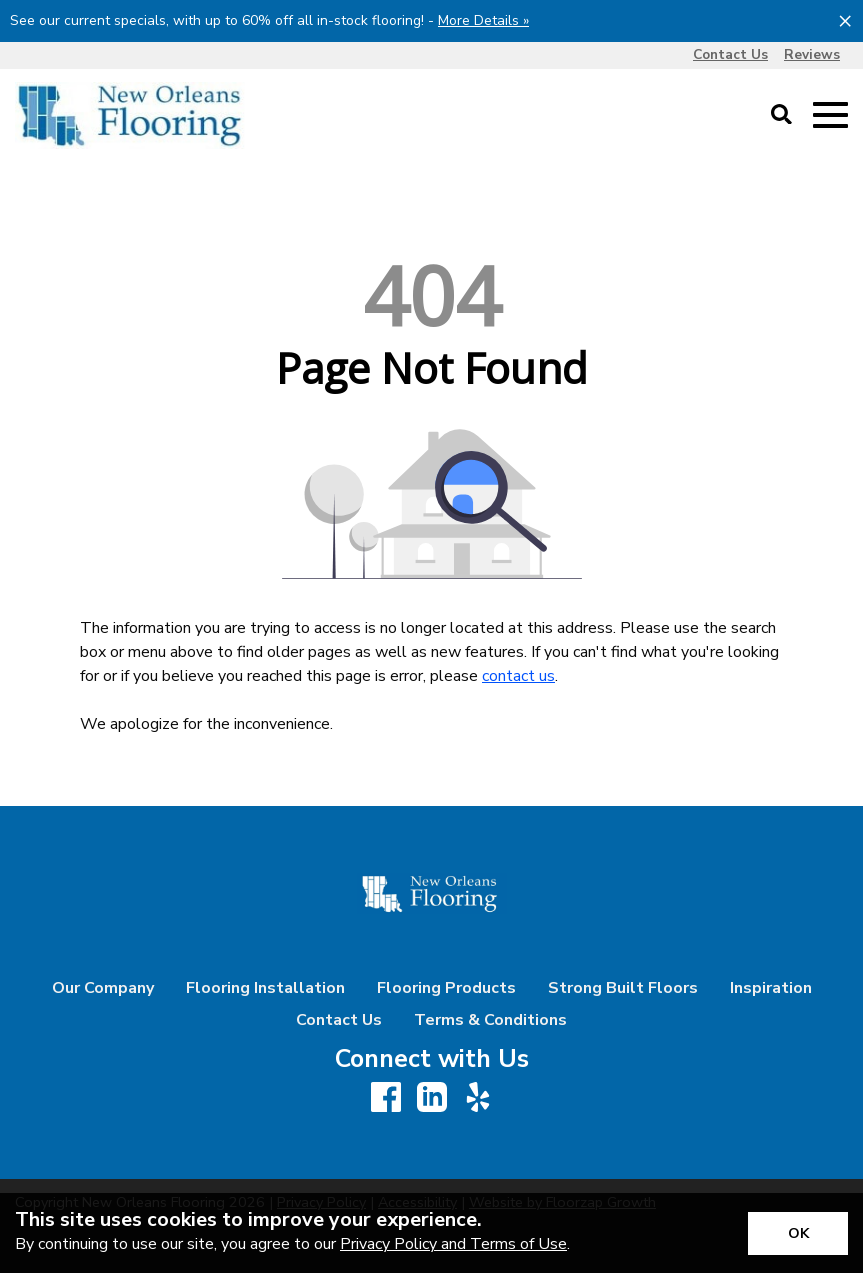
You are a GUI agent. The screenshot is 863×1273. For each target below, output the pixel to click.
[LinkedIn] (432, 1098)
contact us (518, 676)
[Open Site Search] (781, 116)
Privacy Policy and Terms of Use (453, 1244)
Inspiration (771, 988)
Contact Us (339, 1020)
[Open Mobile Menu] (830, 115)
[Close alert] (845, 20)
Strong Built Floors (623, 988)
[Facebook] (386, 1098)
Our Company (103, 988)
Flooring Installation (265, 988)
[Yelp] (478, 1098)
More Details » (483, 20)
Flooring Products (446, 988)
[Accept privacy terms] (798, 1233)
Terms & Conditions (490, 1020)
